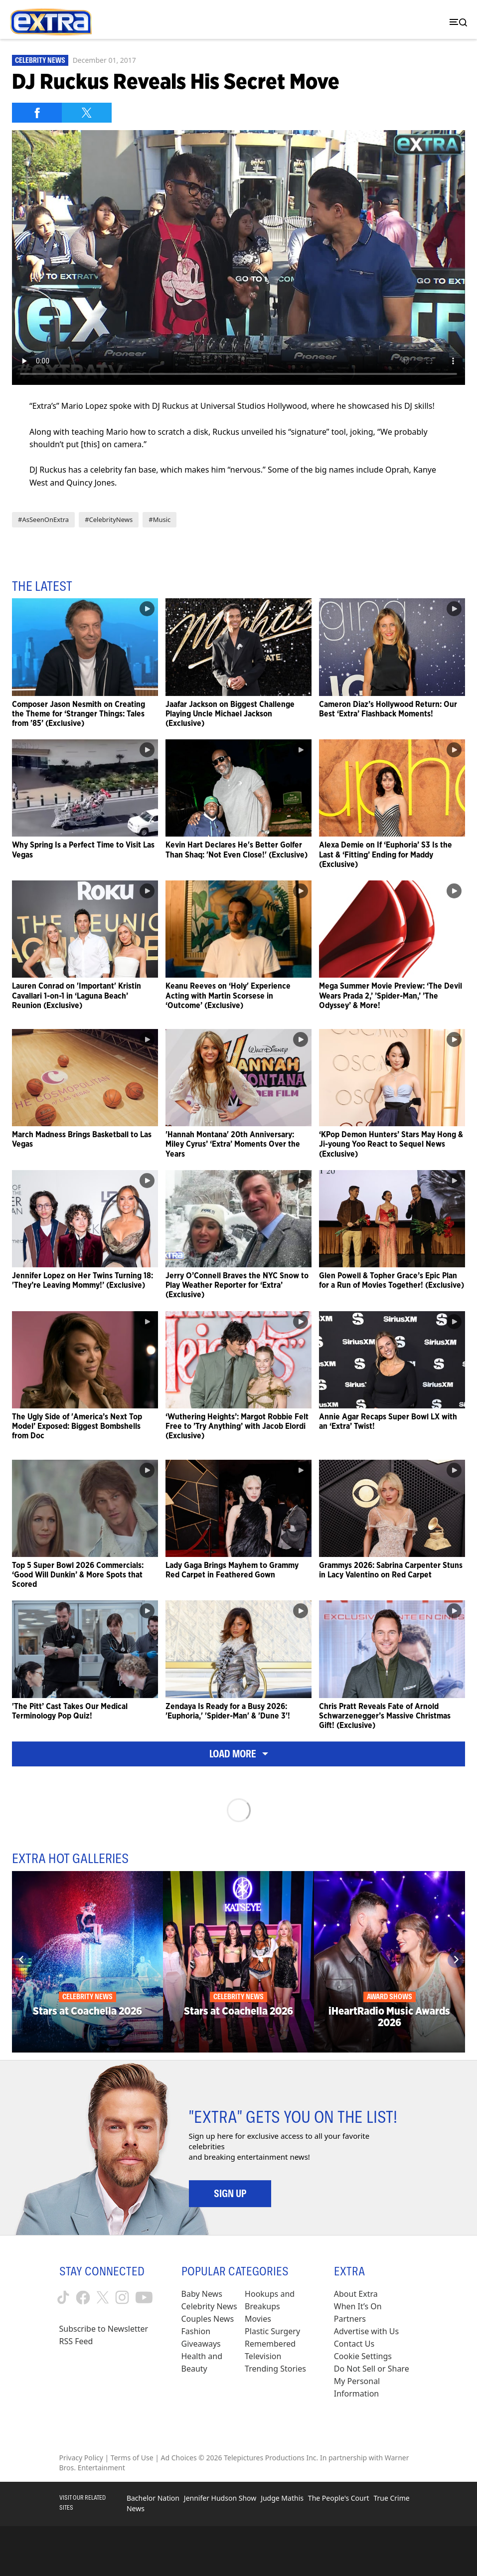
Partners (350, 2318)
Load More (238, 1754)
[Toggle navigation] (456, 22)
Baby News (201, 2293)
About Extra (356, 2293)
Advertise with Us (366, 2331)
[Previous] (21, 1960)
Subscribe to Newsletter (104, 2328)
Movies (258, 2318)
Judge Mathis (282, 2498)
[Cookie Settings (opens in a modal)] (363, 2356)
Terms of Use (132, 2457)
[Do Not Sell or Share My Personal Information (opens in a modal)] (376, 2381)
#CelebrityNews (109, 519)
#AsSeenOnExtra (43, 519)
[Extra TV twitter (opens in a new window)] (103, 2297)
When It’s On (358, 2306)
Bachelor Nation (153, 2498)
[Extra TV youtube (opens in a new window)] (144, 2297)
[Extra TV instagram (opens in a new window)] (122, 2297)
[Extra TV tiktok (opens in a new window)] (63, 2297)
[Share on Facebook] (37, 113)
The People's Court (338, 2498)
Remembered (270, 2343)
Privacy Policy (81, 2457)
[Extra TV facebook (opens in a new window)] (83, 2297)
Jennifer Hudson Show (220, 2498)
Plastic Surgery (272, 2331)
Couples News (207, 2318)
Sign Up (230, 2194)
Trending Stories (275, 2368)
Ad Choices (179, 2457)
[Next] (456, 1960)
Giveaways (201, 2343)
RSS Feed (76, 2341)
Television (263, 2356)
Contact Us (354, 2343)
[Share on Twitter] (87, 113)
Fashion (196, 2331)
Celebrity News (40, 60)
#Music (159, 519)
